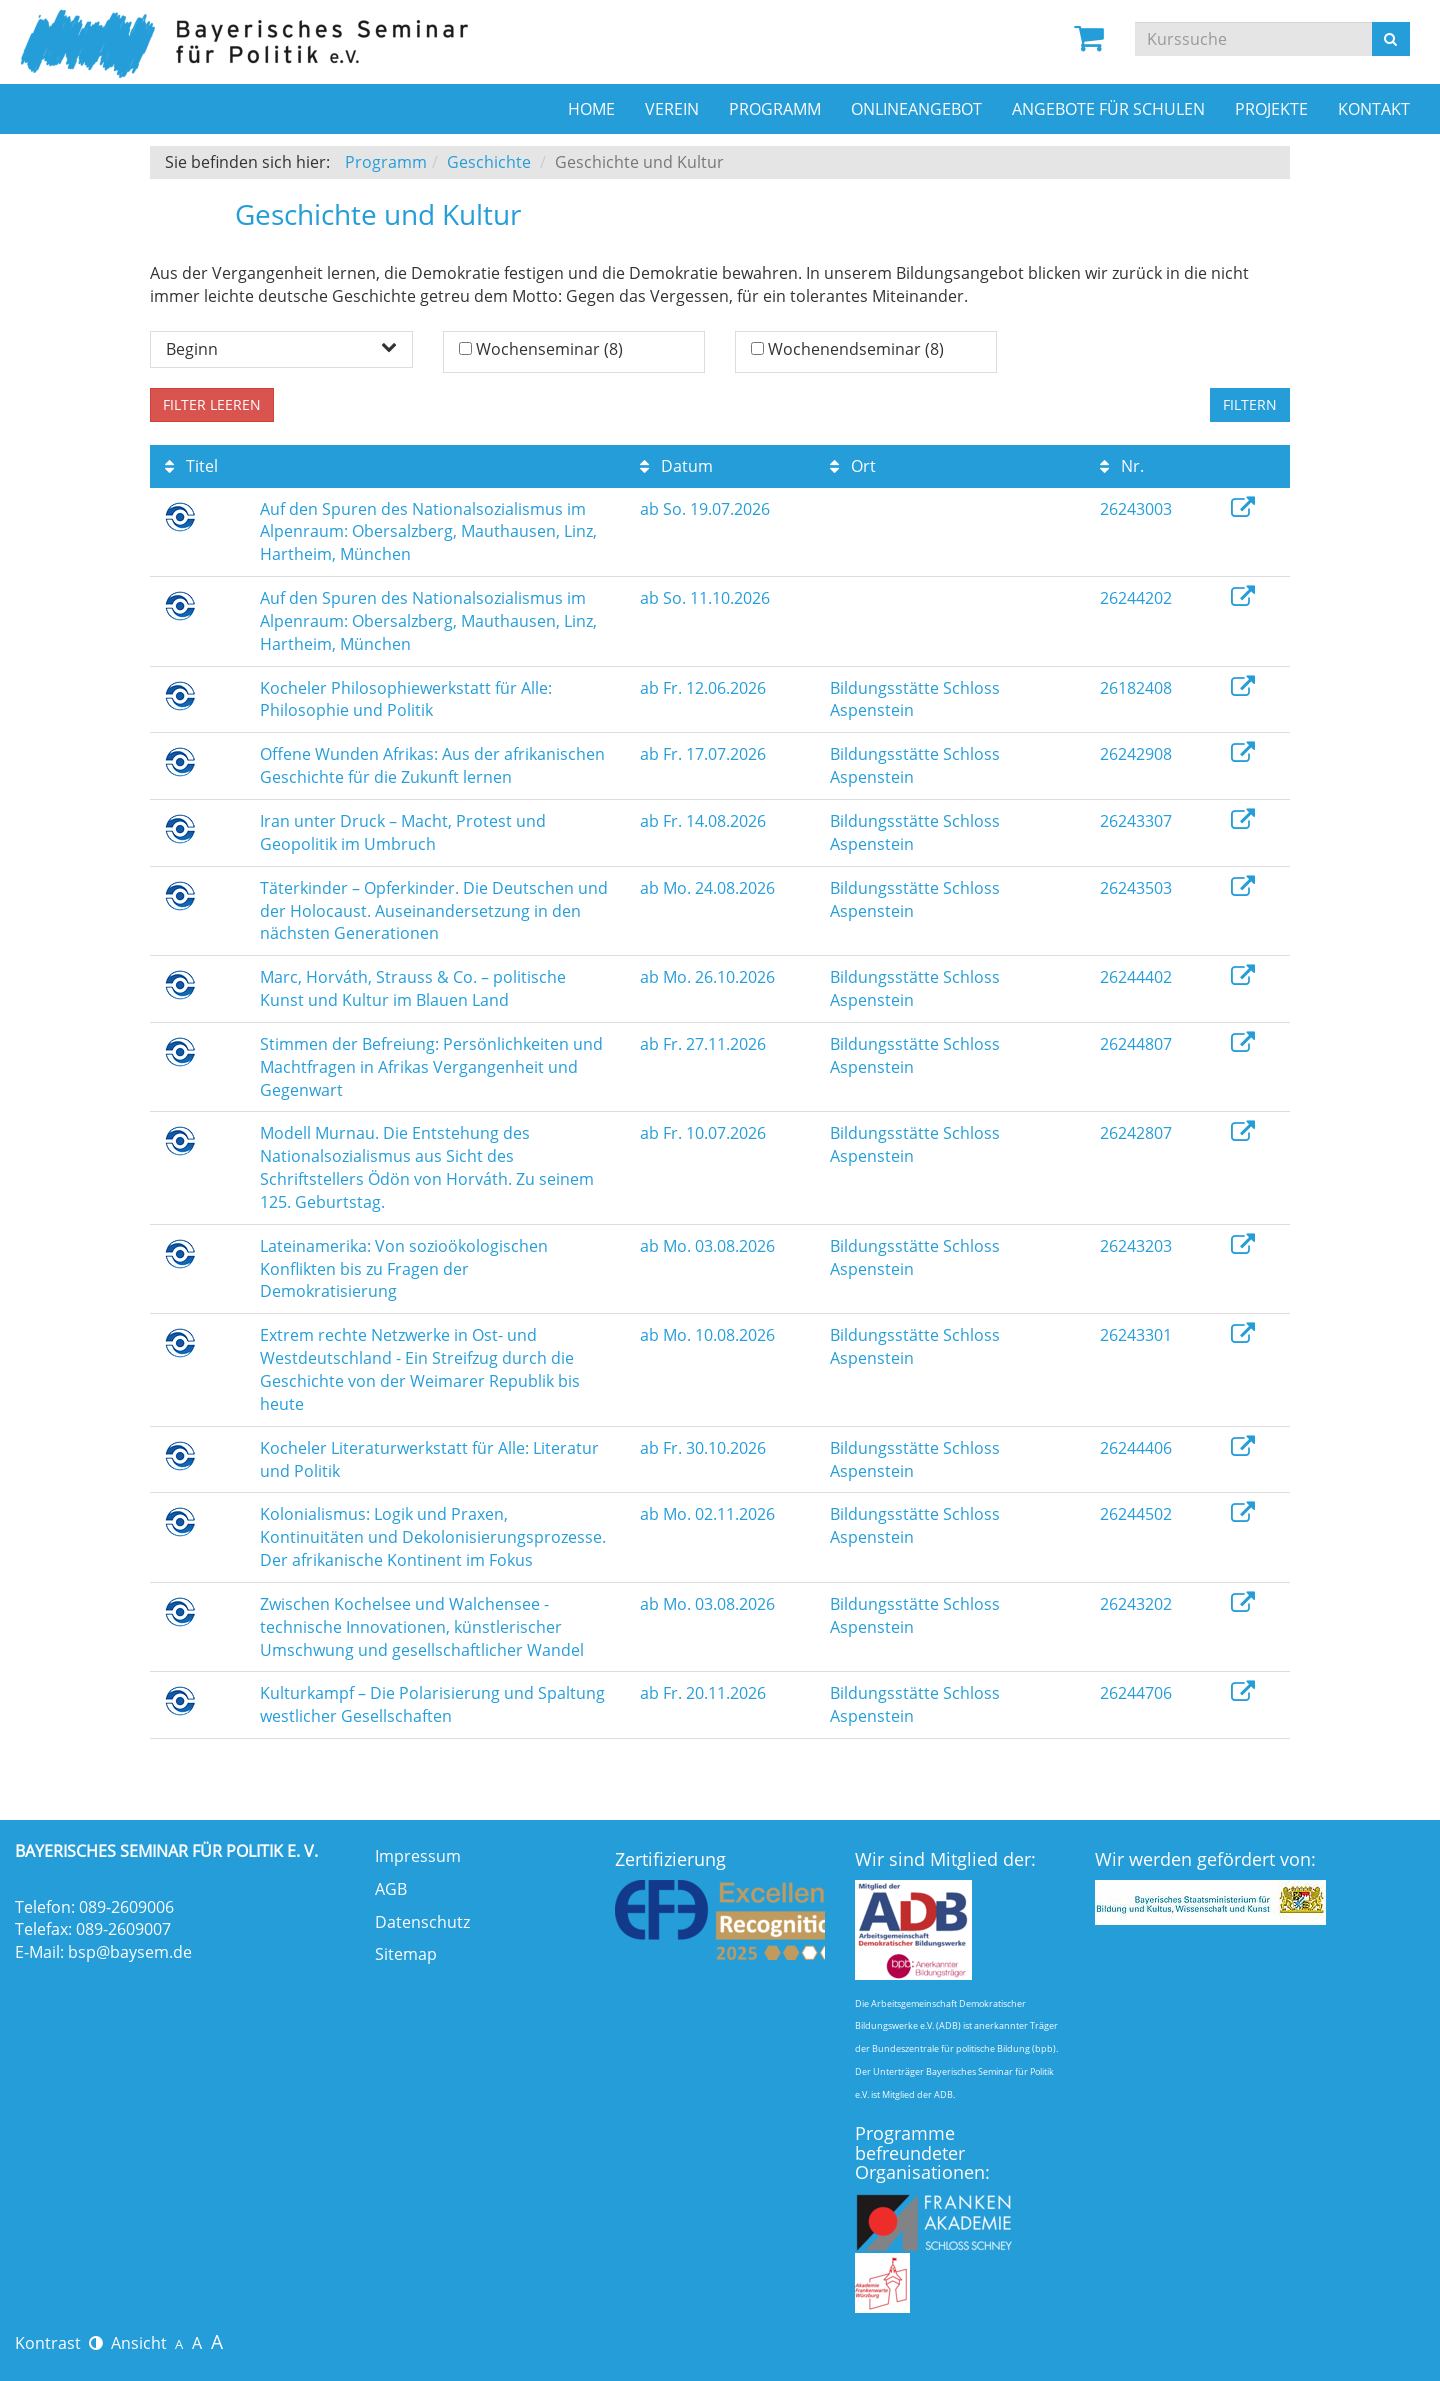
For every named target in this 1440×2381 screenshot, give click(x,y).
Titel (191, 466)
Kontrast (59, 2343)
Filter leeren (212, 404)
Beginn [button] (281, 349)
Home (591, 109)
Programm (775, 109)
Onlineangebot (916, 109)
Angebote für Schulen (1108, 109)
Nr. (1122, 466)
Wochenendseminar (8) (856, 349)
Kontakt (1374, 109)
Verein (672, 109)
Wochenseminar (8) (549, 349)
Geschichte (489, 162)
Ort (853, 466)
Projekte (1271, 109)
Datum (676, 466)
